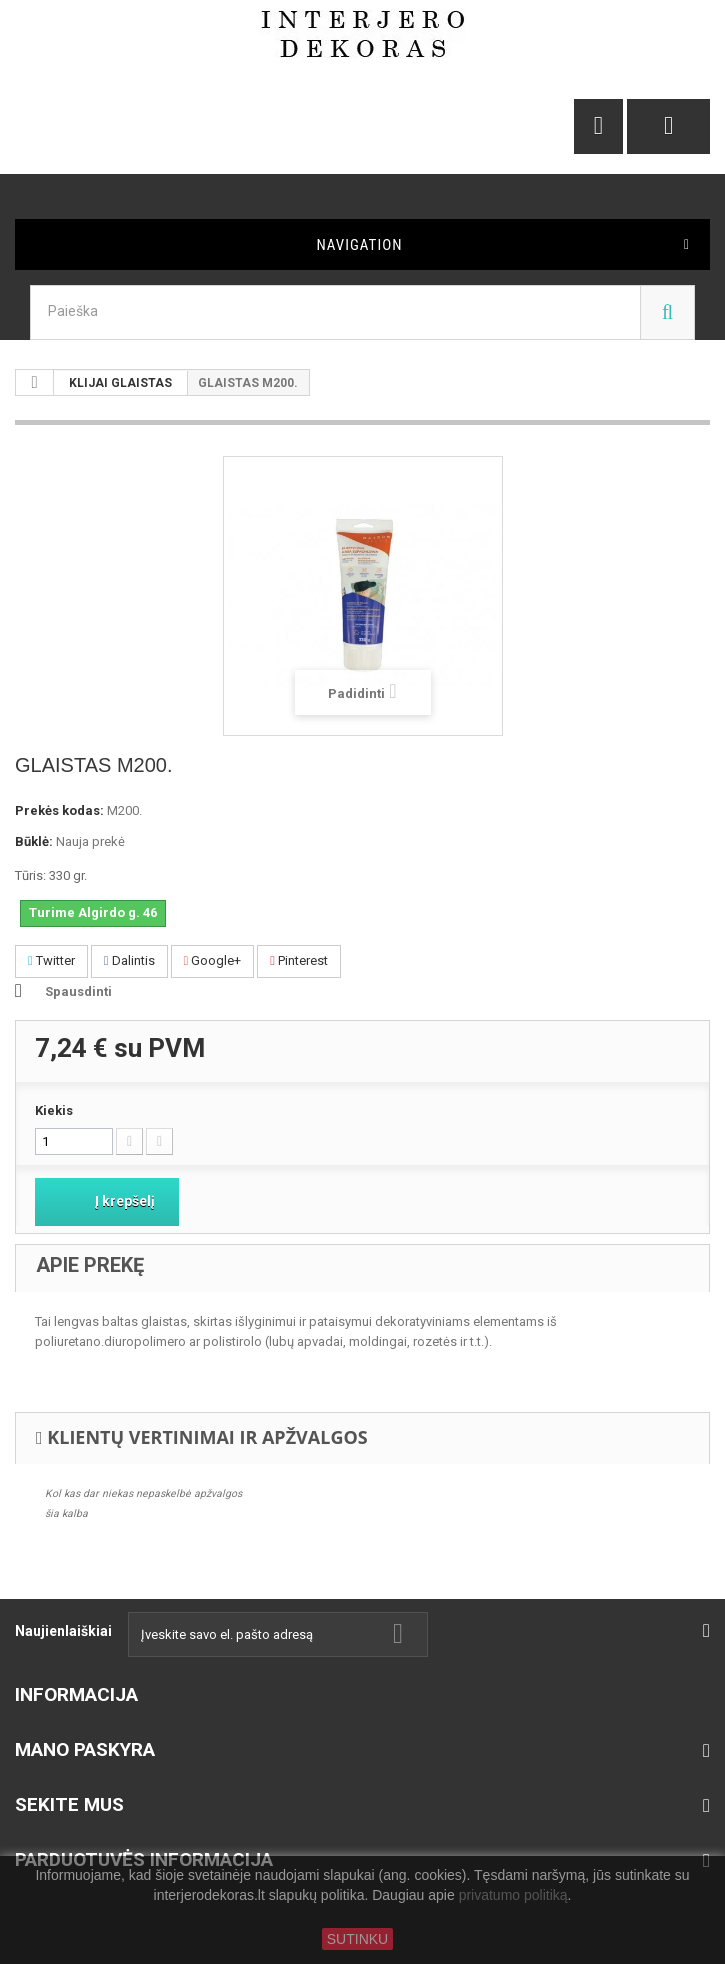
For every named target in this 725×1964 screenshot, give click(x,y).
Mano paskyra (85, 1749)
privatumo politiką (513, 1896)
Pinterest (299, 960)
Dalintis (129, 960)
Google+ (213, 960)
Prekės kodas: (59, 810)
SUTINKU (357, 1939)
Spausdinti (78, 991)
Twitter (51, 960)
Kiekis (54, 1110)
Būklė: (34, 841)
